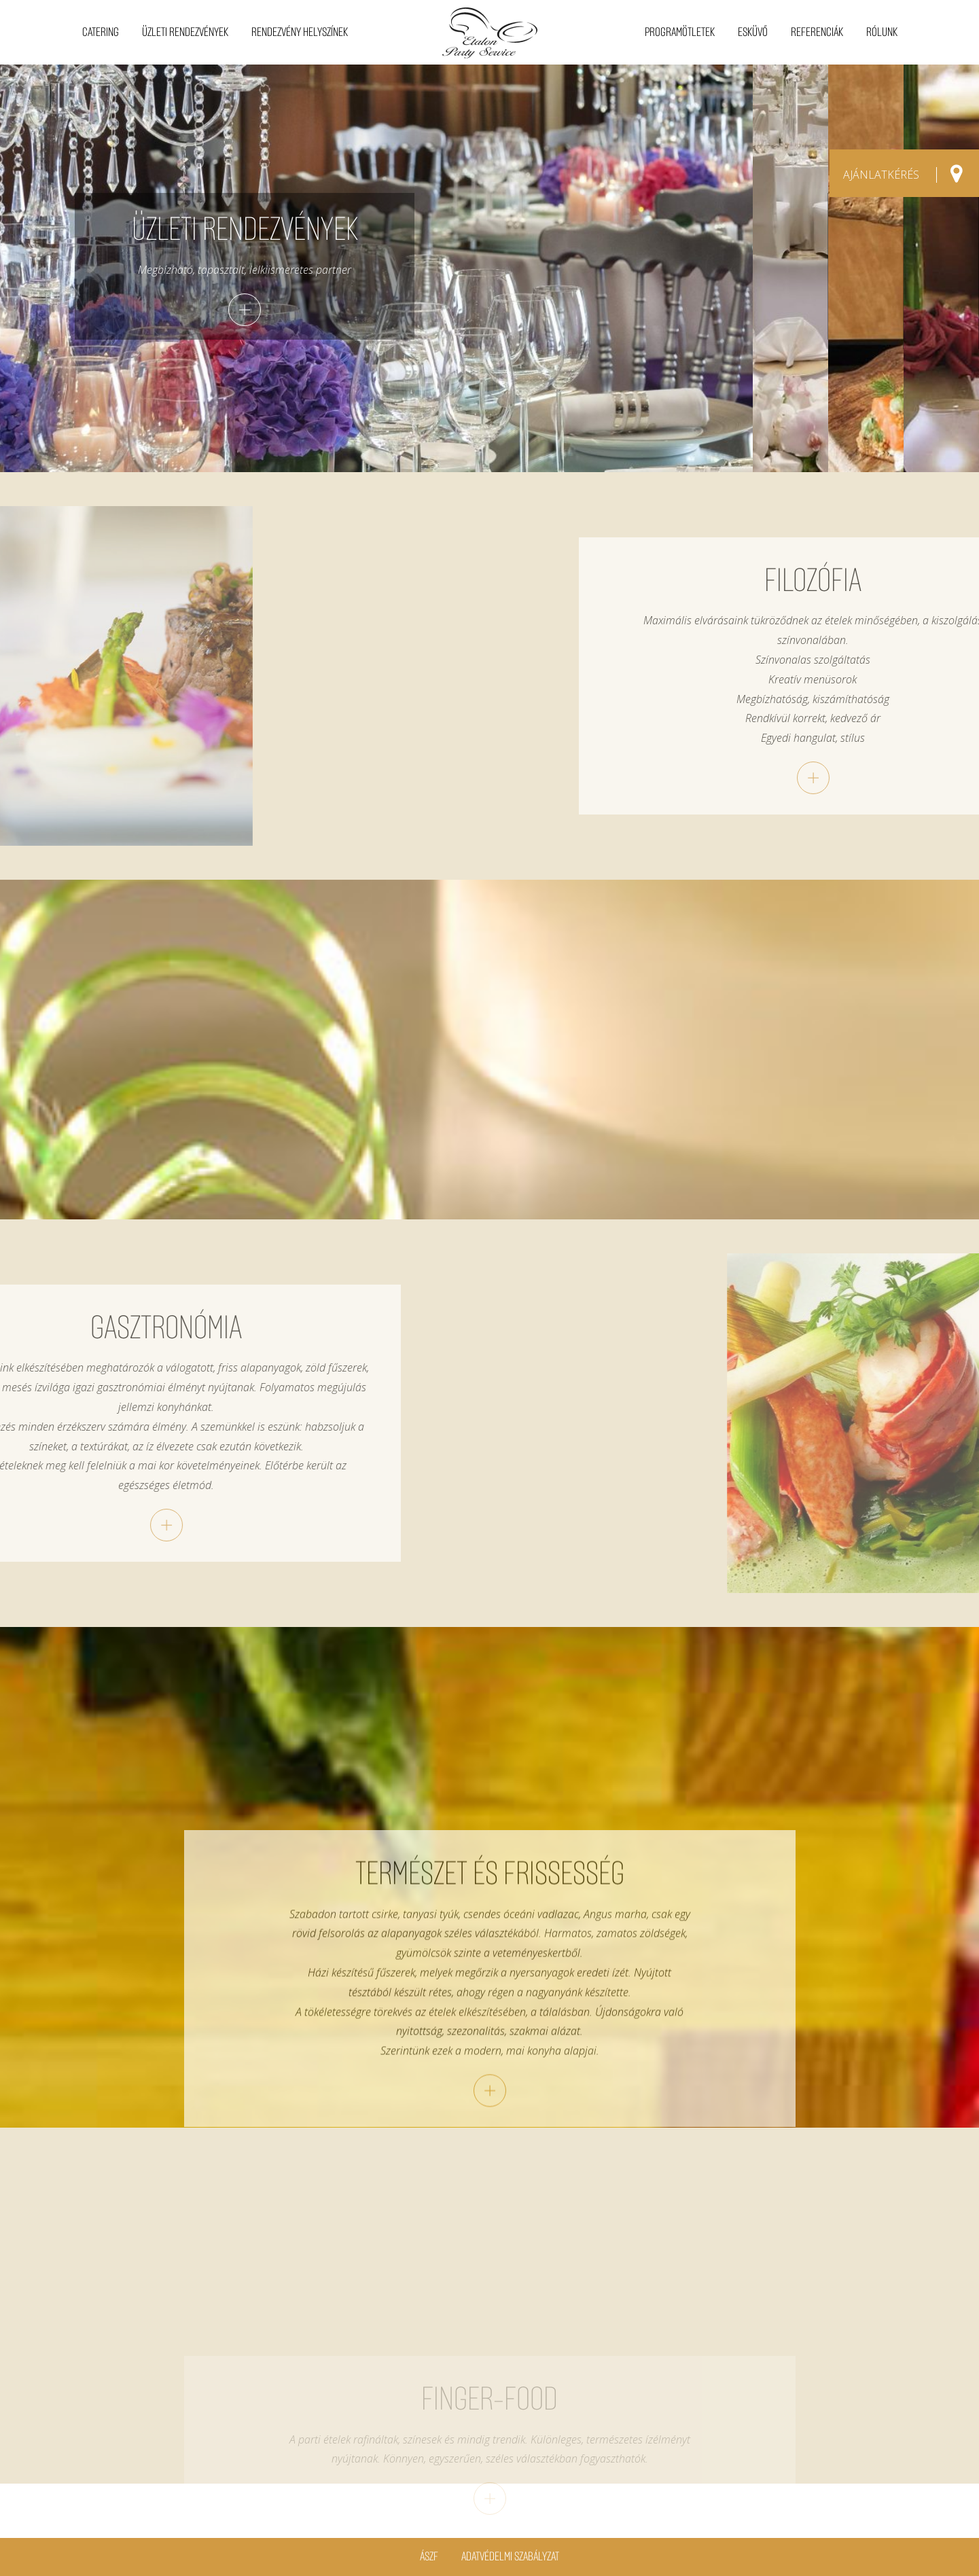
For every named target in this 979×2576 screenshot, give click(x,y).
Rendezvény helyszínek (299, 32)
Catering (100, 32)
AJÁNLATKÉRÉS (881, 174)
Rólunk (881, 32)
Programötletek (680, 32)
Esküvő (753, 32)
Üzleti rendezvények (185, 32)
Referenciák (817, 32)
